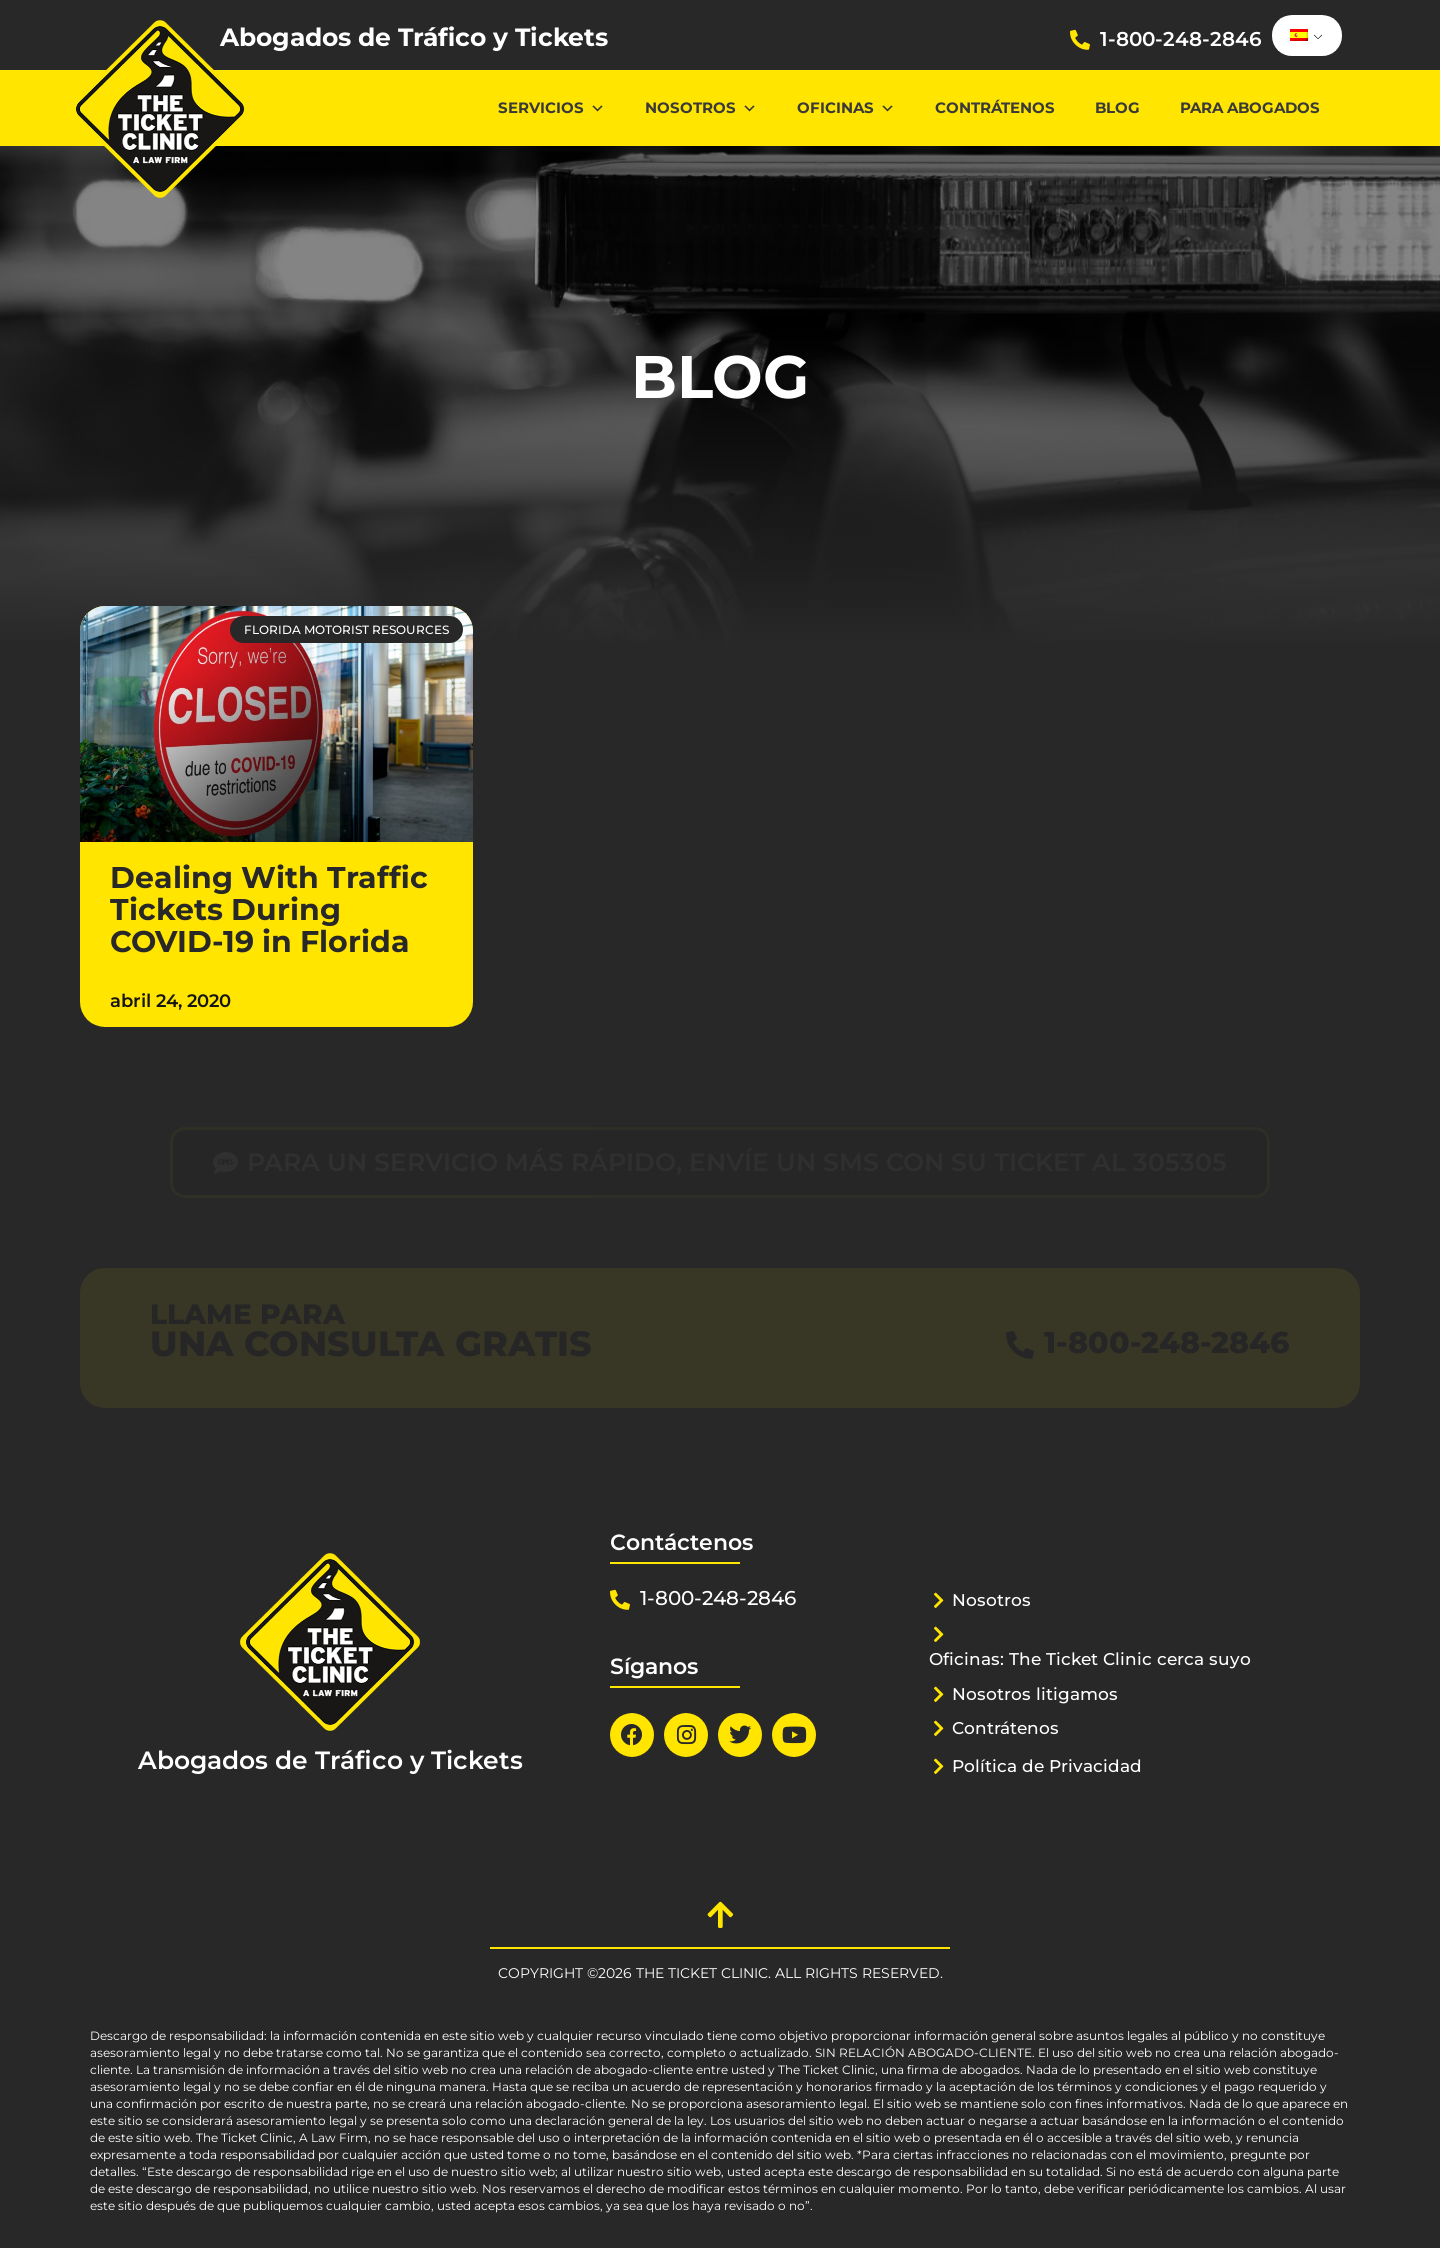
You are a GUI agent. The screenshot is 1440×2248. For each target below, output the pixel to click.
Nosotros (701, 107)
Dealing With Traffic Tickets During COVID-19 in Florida (269, 909)
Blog (1117, 107)
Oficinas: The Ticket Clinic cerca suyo (1090, 1659)
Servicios (551, 107)
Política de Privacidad (1047, 1766)
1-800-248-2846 (1181, 39)
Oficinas (846, 107)
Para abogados (1250, 107)
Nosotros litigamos (1035, 1694)
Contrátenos (995, 107)
